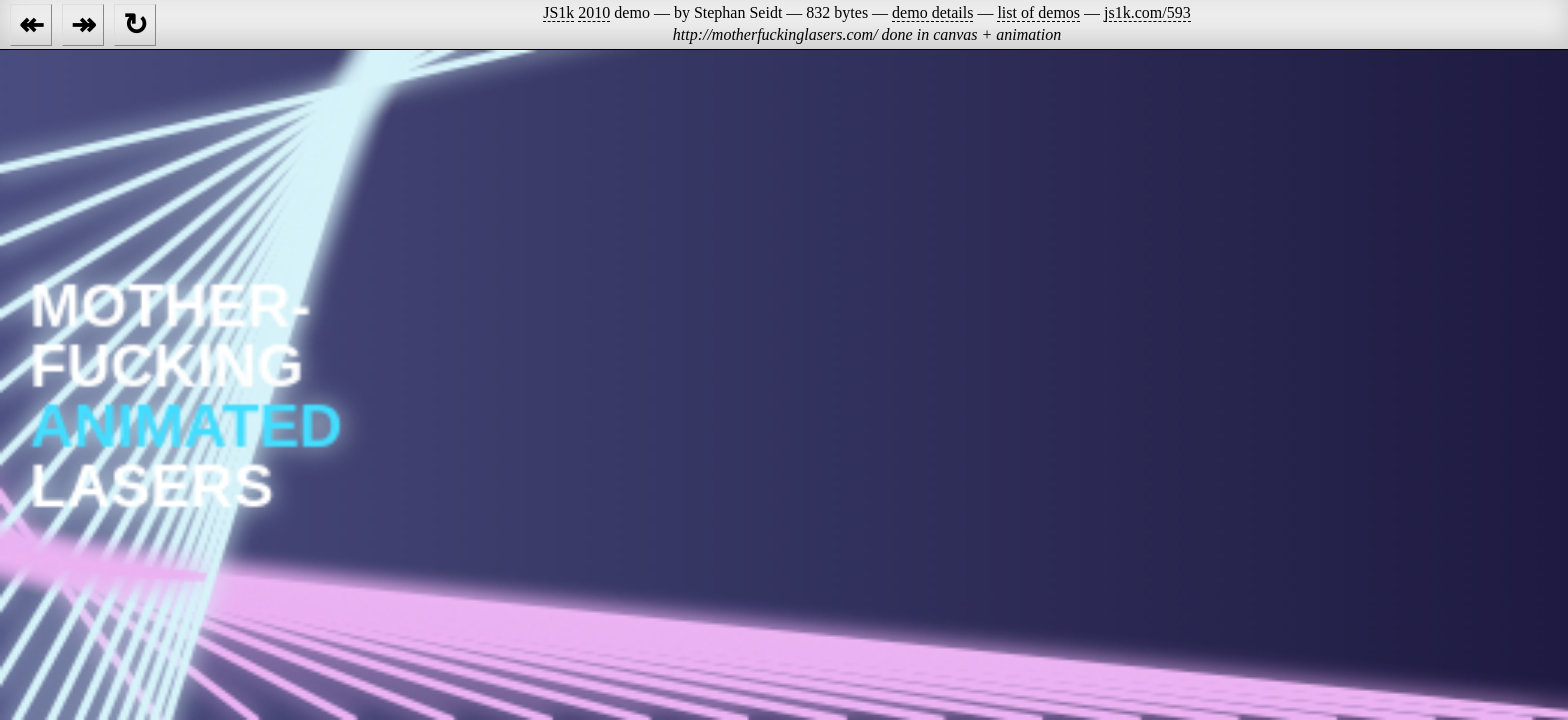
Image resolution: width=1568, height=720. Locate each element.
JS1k (558, 12)
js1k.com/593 (1147, 12)
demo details (932, 12)
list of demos (1038, 12)
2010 (594, 12)
